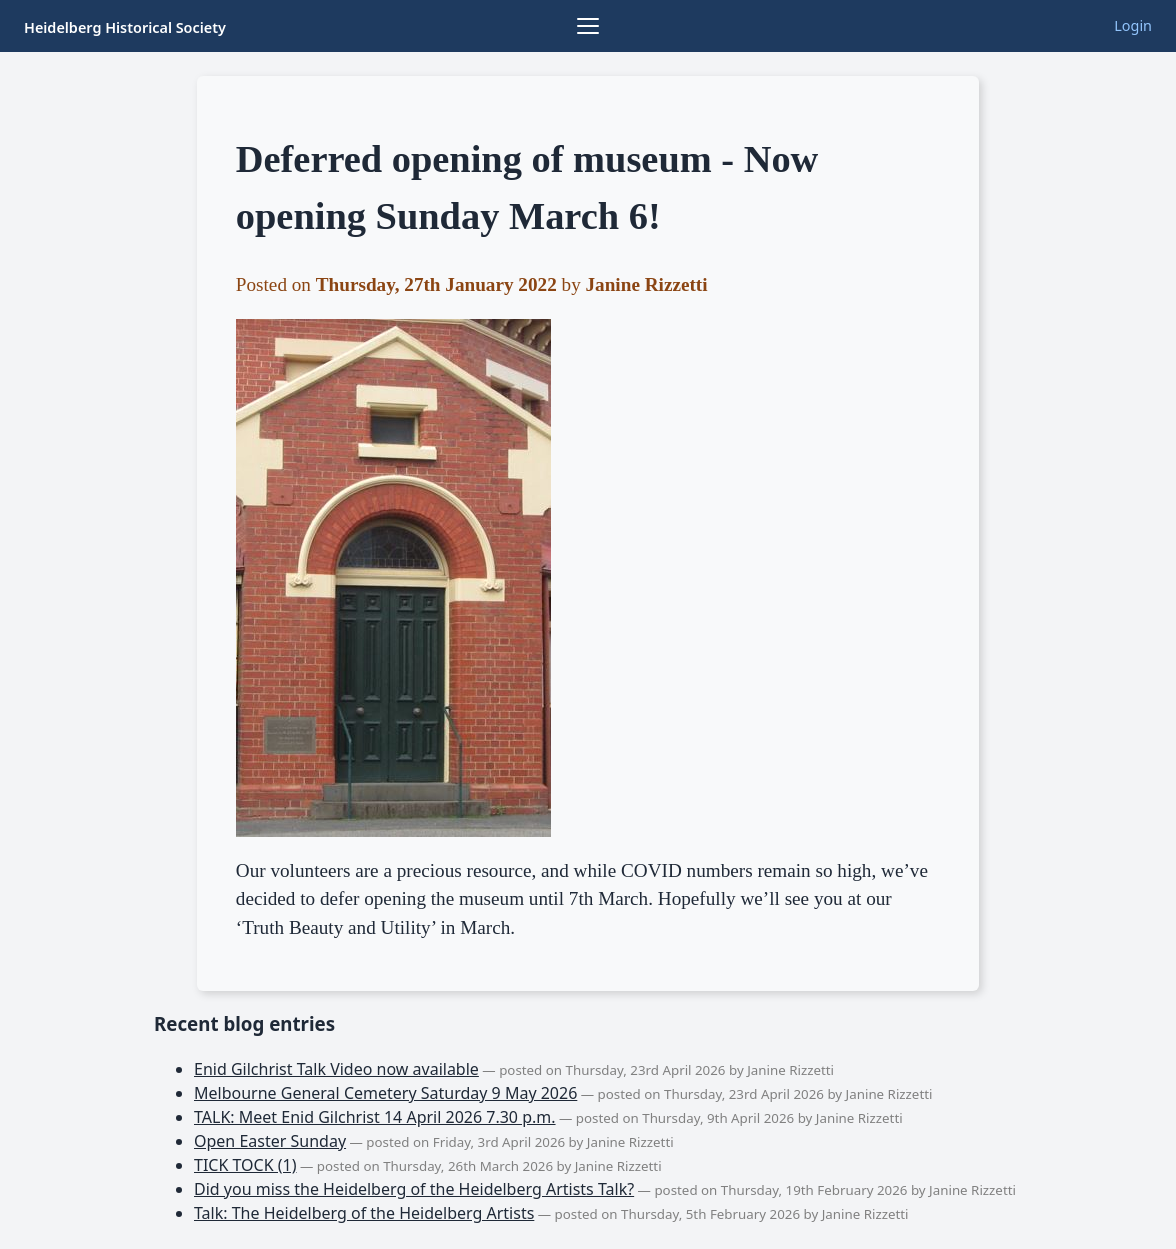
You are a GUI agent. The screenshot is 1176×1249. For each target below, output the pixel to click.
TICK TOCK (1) (245, 1165)
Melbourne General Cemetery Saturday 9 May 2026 (385, 1093)
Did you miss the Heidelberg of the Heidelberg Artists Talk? (414, 1189)
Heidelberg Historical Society (125, 27)
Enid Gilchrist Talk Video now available (336, 1069)
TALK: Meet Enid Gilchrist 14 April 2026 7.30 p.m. (375, 1117)
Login (1133, 25)
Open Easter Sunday (270, 1141)
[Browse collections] (588, 26)
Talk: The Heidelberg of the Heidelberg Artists (364, 1213)
